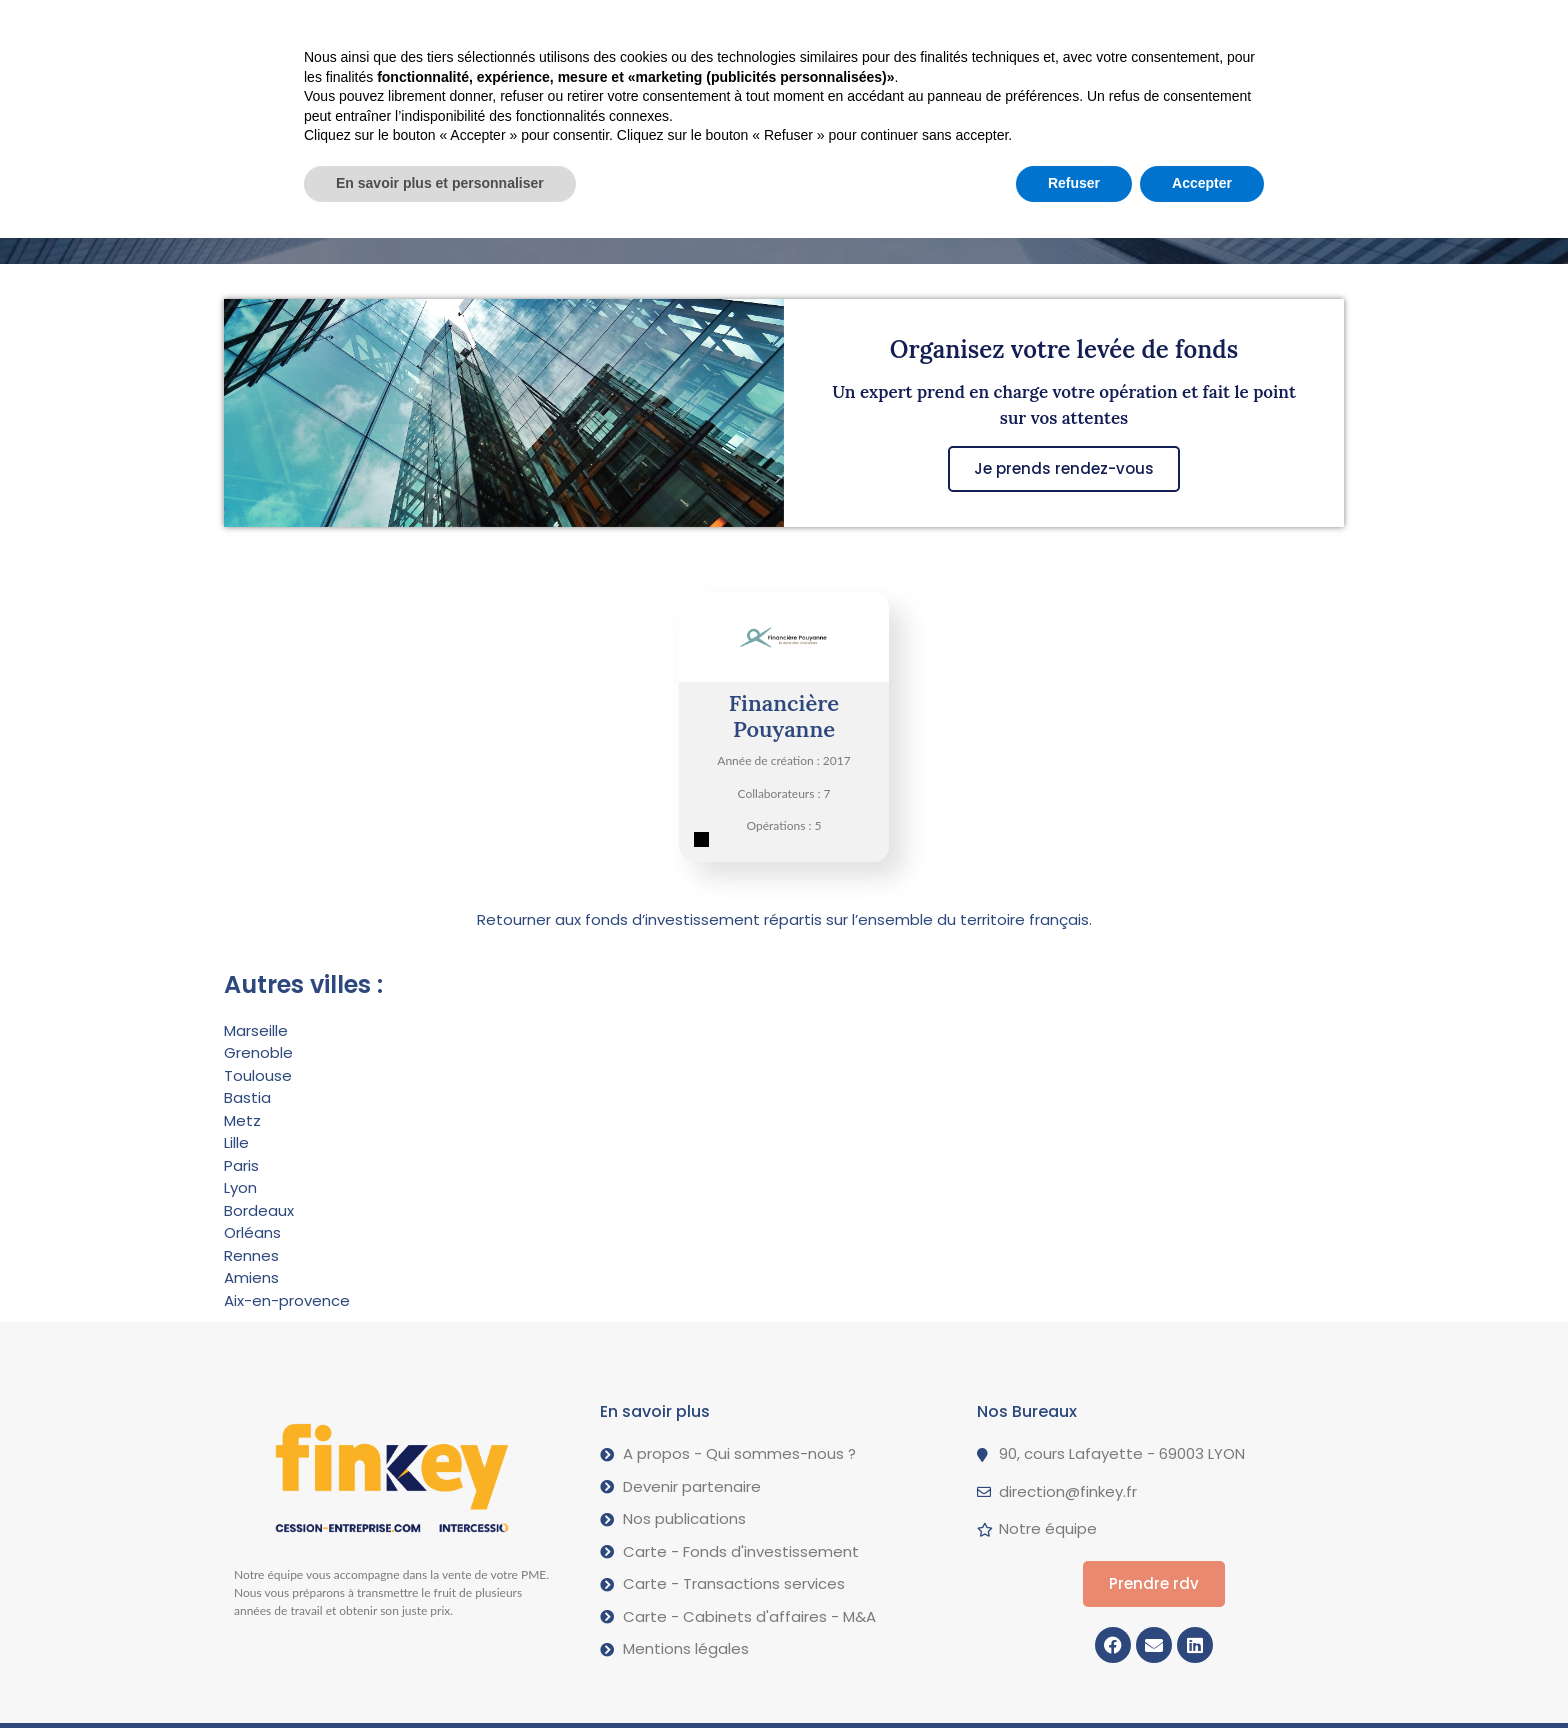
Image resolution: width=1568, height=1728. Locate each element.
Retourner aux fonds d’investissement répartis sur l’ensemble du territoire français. (784, 919)
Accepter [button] (1202, 1673)
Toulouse (258, 1075)
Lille (236, 1142)
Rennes (251, 1255)
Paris (241, 1165)
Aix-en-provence (287, 1300)
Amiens (251, 1277)
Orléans (252, 1232)
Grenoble (258, 1052)
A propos (818, 28)
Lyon (240, 1187)
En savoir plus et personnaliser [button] (440, 1673)
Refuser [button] (1074, 1673)
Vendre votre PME (488, 28)
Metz (242, 1120)
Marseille (256, 1030)
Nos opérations (667, 27)
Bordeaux (259, 1210)
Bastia (247, 1097)
